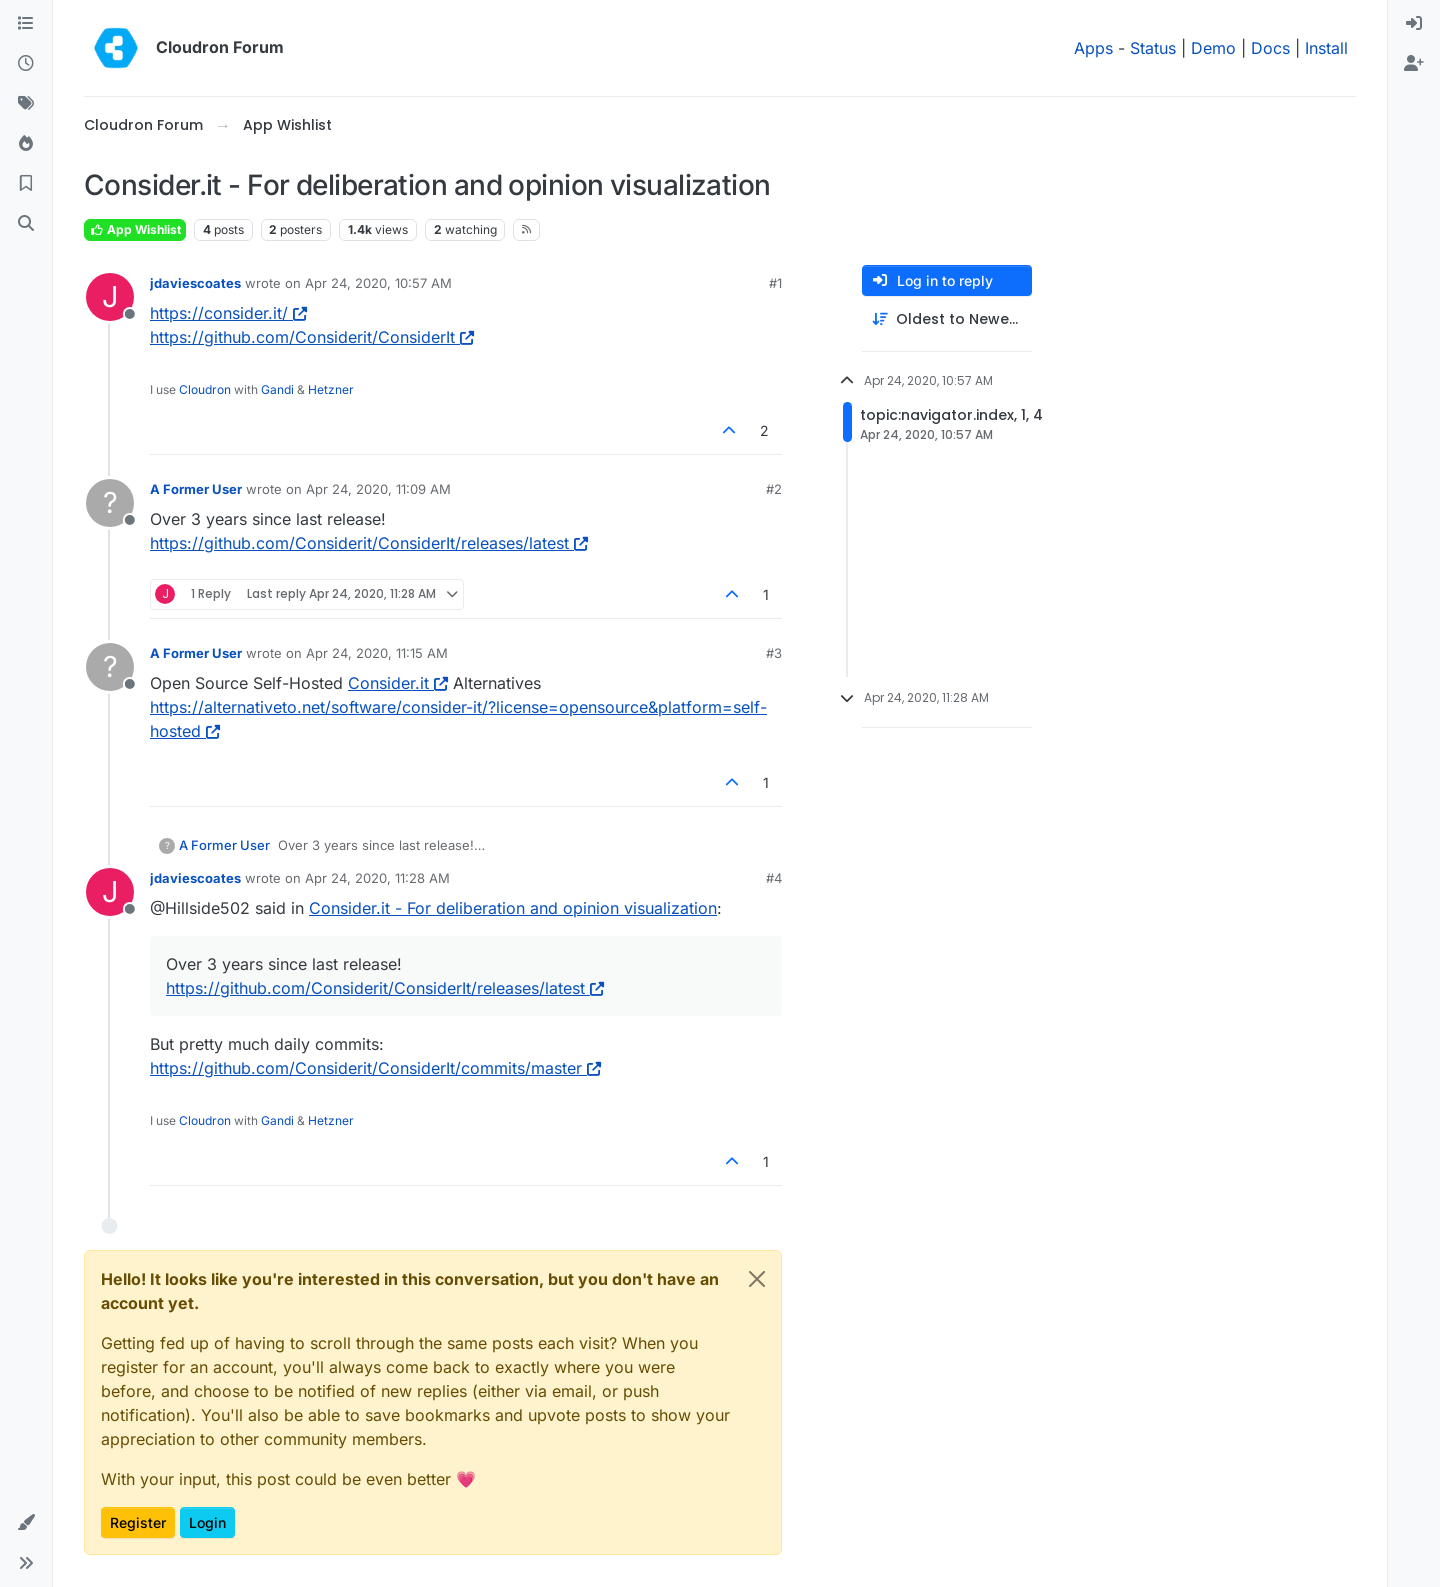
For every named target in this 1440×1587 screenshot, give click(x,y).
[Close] (757, 1279)
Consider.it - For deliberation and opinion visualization (513, 908)
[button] (26, 1523)
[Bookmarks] (26, 184)
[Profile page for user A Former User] (110, 503)
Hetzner (331, 389)
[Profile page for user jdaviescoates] (110, 297)
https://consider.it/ (228, 313)
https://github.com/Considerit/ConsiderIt (312, 337)
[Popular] (26, 144)
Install (1326, 48)
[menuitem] (1414, 24)
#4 (774, 878)
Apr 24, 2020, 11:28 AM (377, 878)
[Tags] (26, 104)
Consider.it (398, 683)
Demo (1213, 48)
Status (1153, 48)
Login (207, 1522)
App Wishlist (135, 229)
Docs (1270, 48)
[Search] (26, 224)
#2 (774, 489)
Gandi (277, 389)
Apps (1093, 48)
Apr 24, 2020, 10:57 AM (378, 283)
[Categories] (26, 24)
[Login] (1414, 24)
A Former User (196, 489)
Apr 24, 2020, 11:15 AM (377, 653)
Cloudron (205, 389)
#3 (774, 653)
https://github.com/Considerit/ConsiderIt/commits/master (375, 1068)
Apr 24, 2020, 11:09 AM (378, 489)
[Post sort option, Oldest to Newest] (947, 319)
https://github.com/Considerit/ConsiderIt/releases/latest (369, 543)
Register (138, 1522)
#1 (775, 283)
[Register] (1414, 64)
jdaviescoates (195, 283)
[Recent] (26, 64)
